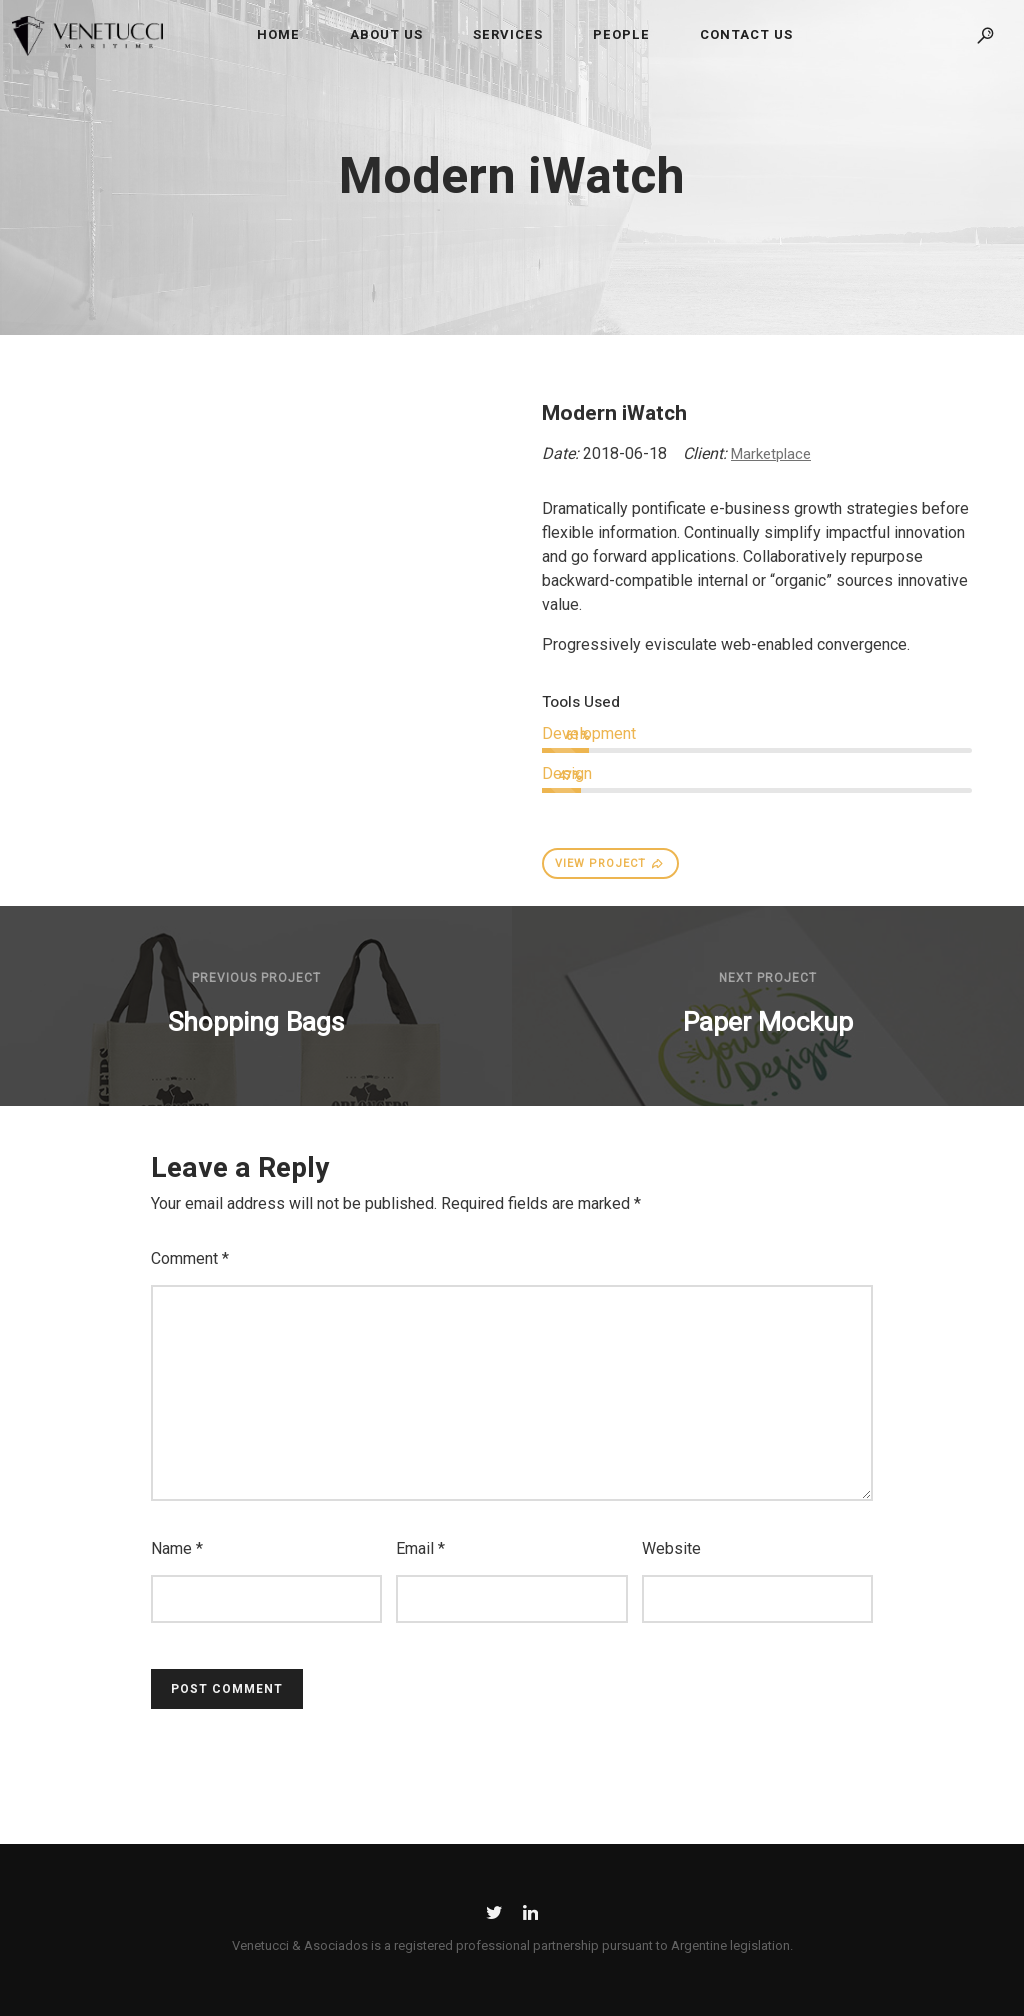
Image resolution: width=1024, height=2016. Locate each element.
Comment (190, 1258)
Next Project (768, 978)
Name (177, 1548)
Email (420, 1548)
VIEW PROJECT (610, 863)
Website (671, 1548)
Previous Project (256, 978)
